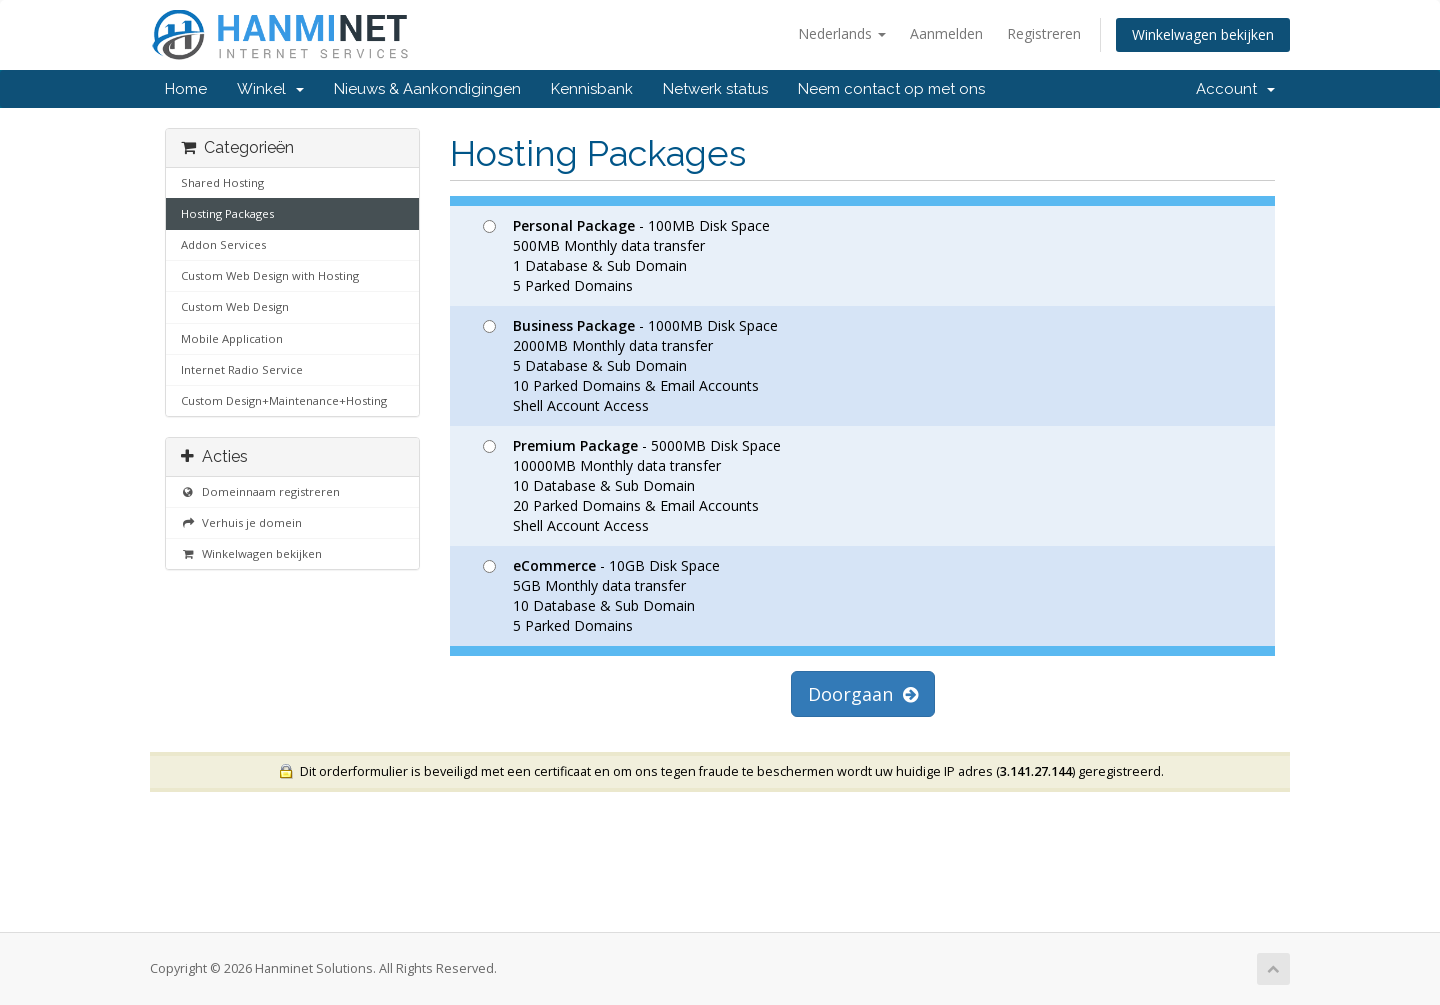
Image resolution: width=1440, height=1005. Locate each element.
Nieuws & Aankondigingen (427, 89)
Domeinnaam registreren (260, 491)
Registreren (1044, 33)
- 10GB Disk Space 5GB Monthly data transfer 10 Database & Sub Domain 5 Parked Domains (601, 595)
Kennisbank (592, 89)
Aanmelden (946, 33)
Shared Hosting (222, 182)
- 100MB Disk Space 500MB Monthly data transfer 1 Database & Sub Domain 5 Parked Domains (626, 255)
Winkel (270, 89)
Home (186, 89)
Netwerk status (715, 89)
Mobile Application (232, 338)
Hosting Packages (227, 213)
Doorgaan (863, 694)
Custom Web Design (235, 306)
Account (1235, 89)
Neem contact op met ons (891, 89)
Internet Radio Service (242, 369)
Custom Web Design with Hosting (270, 275)
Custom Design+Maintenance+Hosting (284, 400)
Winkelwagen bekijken (1203, 34)
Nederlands (842, 33)
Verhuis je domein (241, 522)
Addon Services (223, 244)
